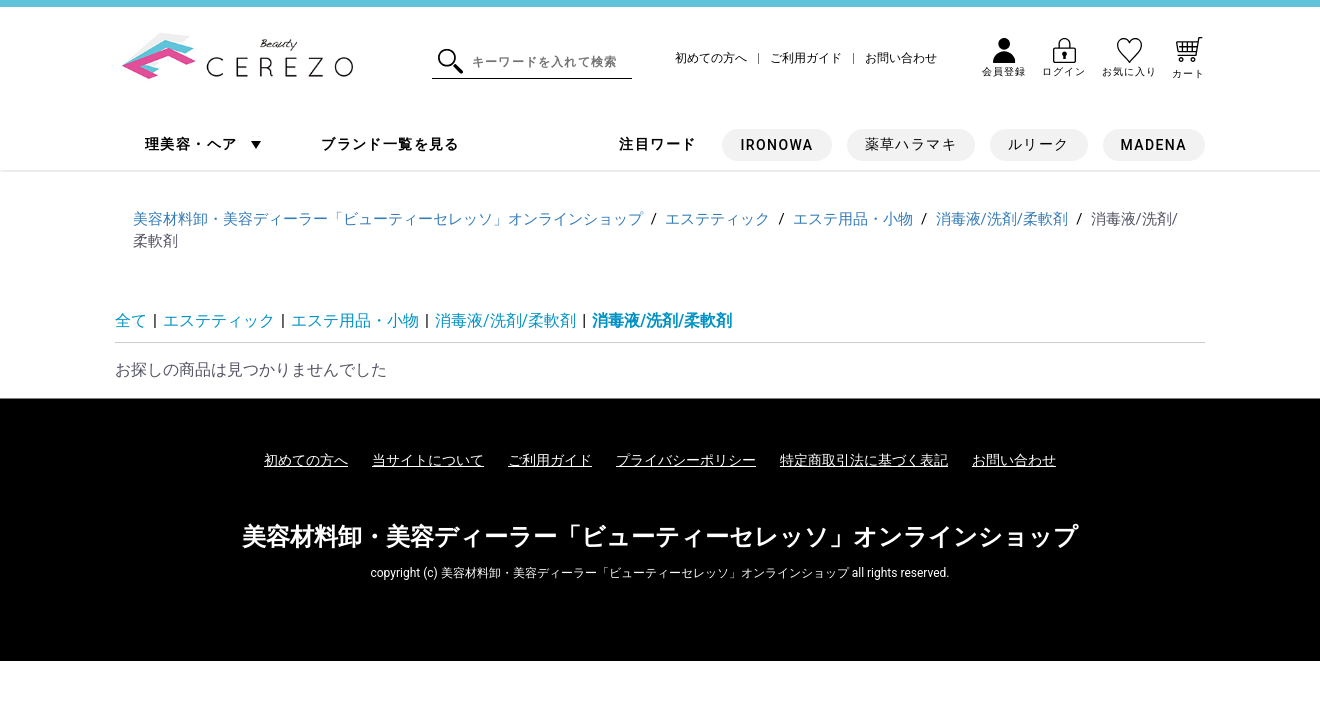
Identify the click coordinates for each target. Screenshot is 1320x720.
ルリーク (1039, 144)
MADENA (1154, 145)
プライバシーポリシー (686, 460)
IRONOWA (776, 145)
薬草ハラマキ (911, 144)
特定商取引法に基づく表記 (864, 460)
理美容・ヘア (193, 144)
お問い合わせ (901, 58)
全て (131, 320)
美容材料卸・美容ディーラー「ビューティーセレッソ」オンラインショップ (660, 537)
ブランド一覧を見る (390, 144)
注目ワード (657, 144)
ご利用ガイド (806, 58)
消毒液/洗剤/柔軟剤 (505, 320)
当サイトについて (428, 460)
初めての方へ (711, 58)
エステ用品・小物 (355, 320)
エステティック (219, 320)
